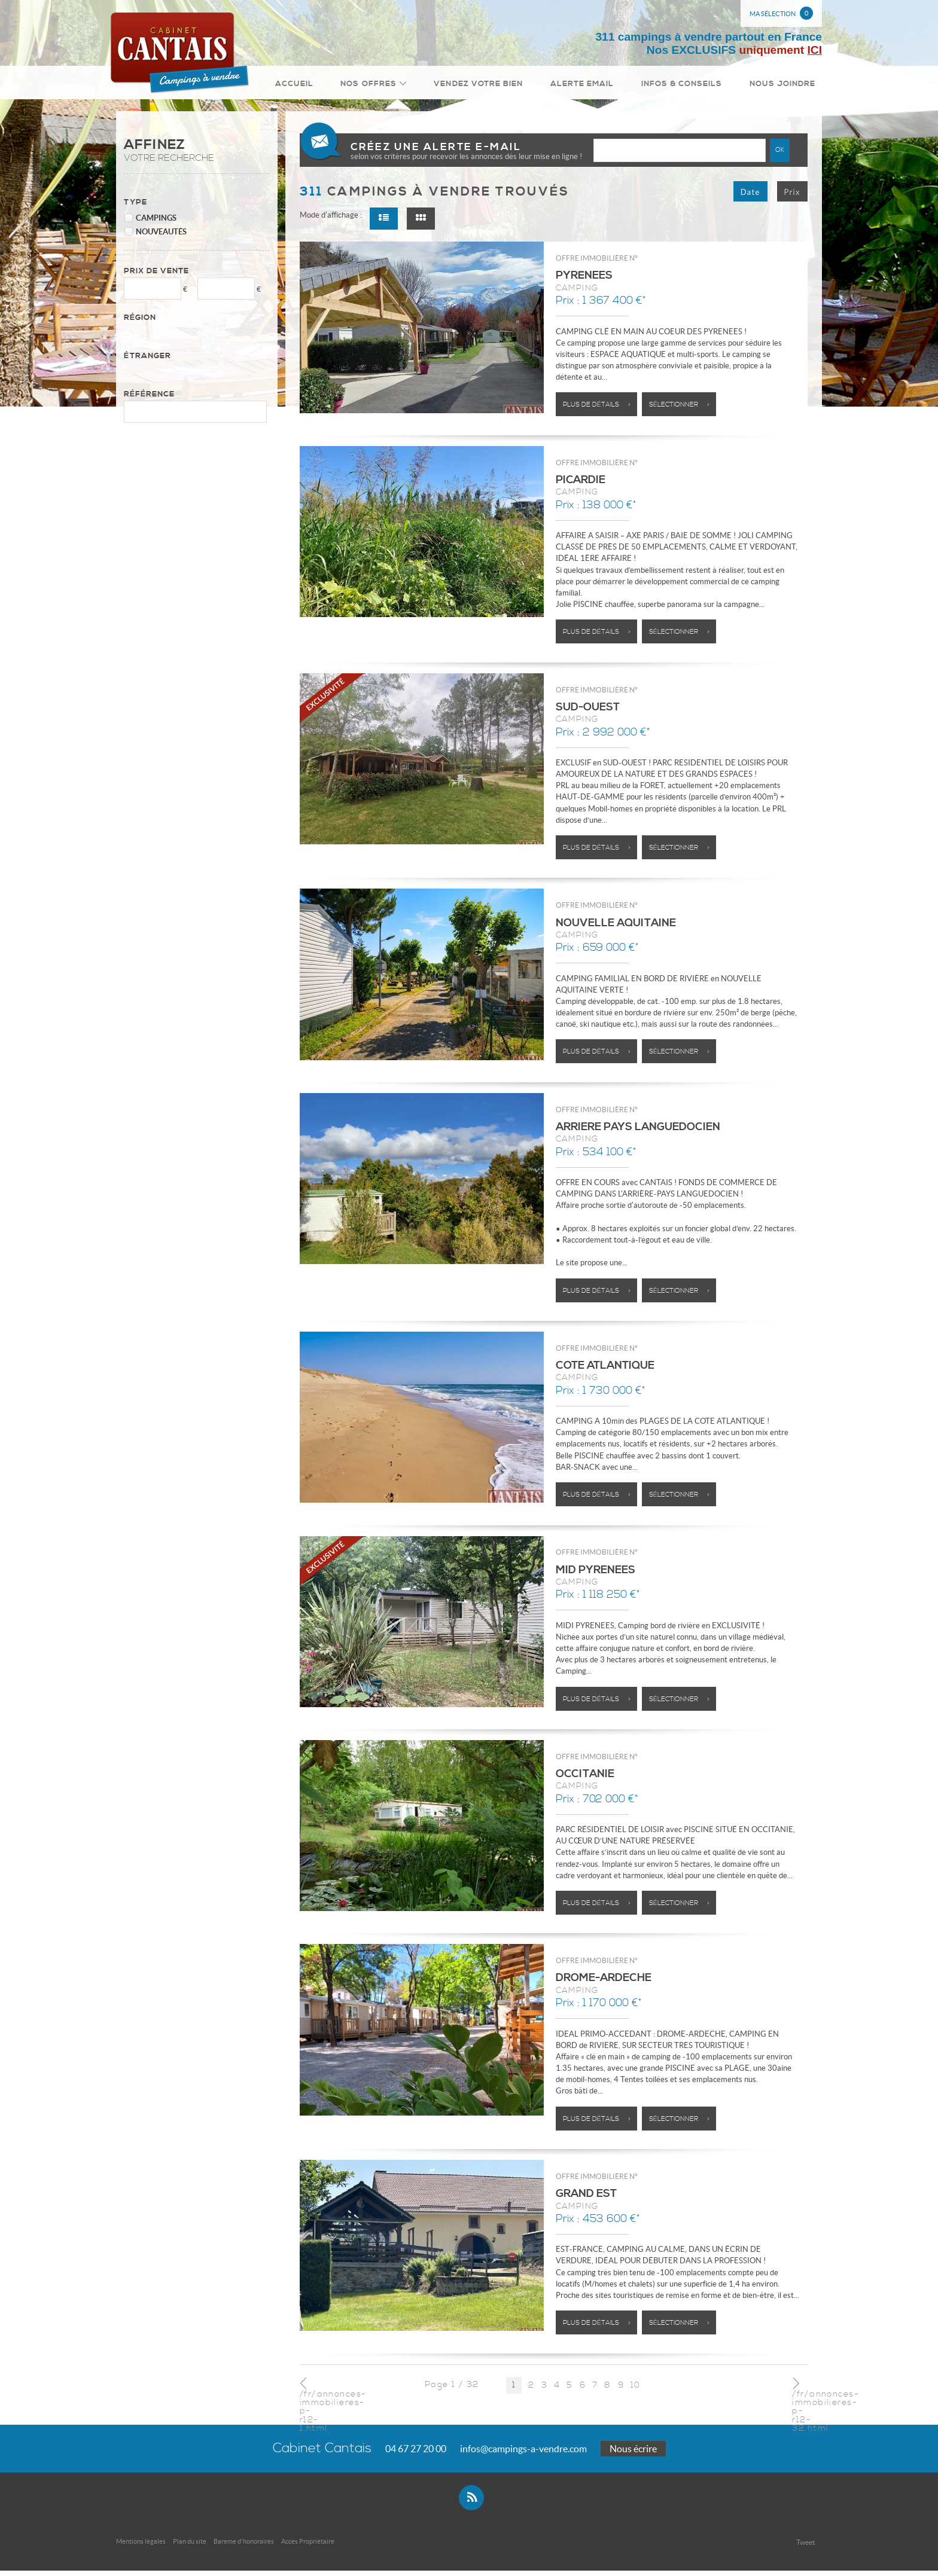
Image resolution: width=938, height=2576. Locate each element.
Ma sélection (781, 13)
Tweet (805, 2547)
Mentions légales (141, 2546)
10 (636, 2390)
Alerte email (595, 86)
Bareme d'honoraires (244, 2546)
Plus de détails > (597, 410)
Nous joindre (785, 86)
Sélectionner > (679, 410)
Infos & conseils (689, 86)
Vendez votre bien (497, 86)
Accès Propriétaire (307, 2546)
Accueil (326, 86)
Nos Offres (397, 86)
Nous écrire (633, 2454)
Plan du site (189, 2546)
